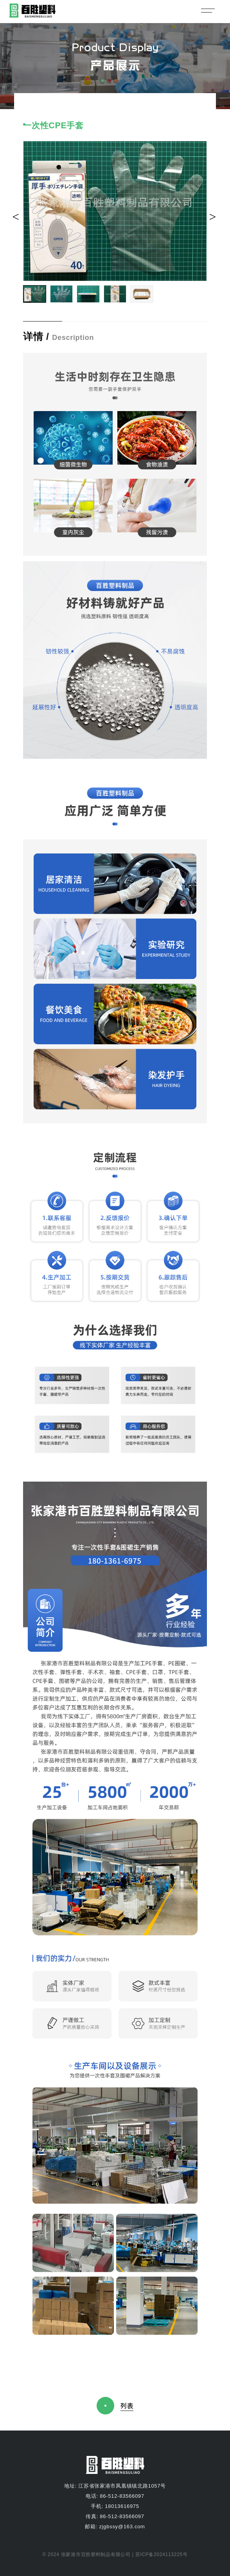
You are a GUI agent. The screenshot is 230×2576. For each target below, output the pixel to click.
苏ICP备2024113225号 (161, 2554)
